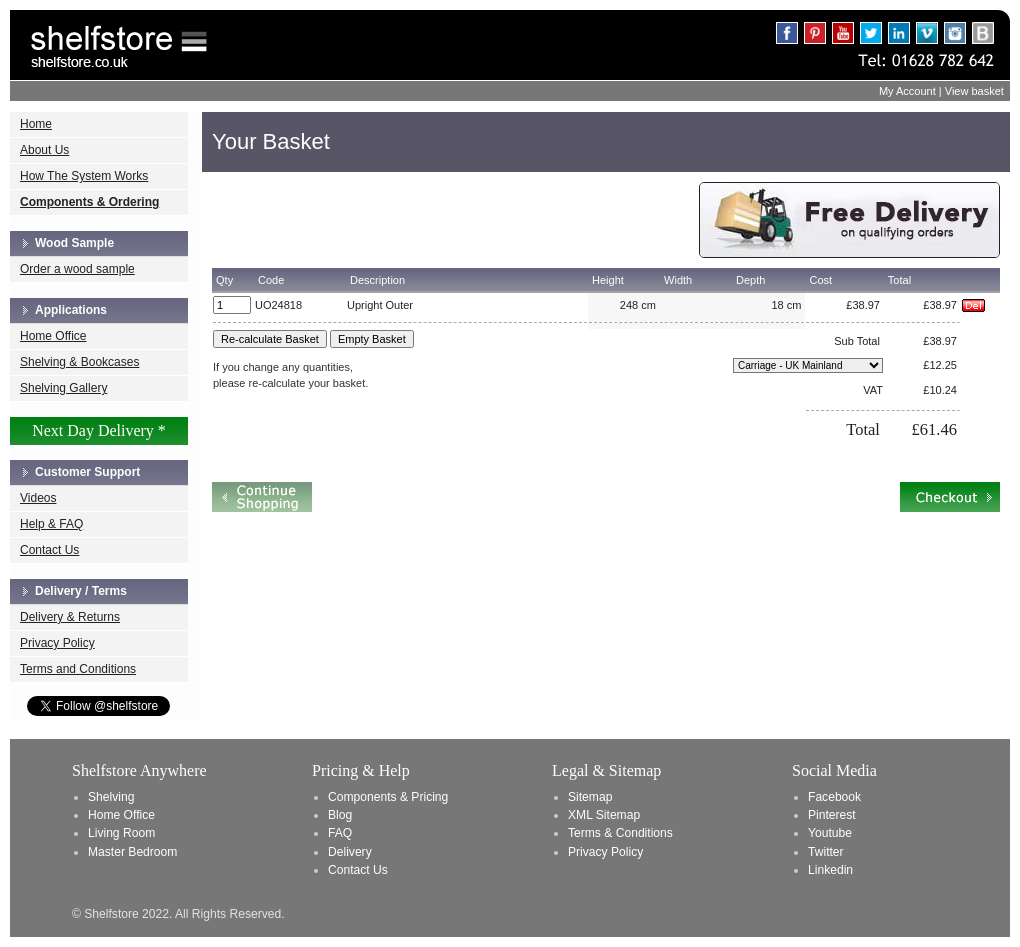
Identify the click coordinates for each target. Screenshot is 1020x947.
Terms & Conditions (620, 833)
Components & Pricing (388, 797)
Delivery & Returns (70, 617)
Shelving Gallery (63, 388)
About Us (44, 150)
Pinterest (832, 815)
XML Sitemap (604, 815)
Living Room (121, 833)
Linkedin (830, 870)
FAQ (340, 833)
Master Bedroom (132, 852)
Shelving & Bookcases (79, 362)
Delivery (350, 852)
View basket (974, 91)
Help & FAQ (51, 524)
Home (36, 124)
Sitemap (590, 797)
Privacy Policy (57, 643)
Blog (340, 815)
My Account (907, 91)
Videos (38, 498)
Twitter (826, 852)
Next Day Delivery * (99, 430)
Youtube (830, 833)
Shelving (111, 797)
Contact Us (49, 550)
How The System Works (84, 176)
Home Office (53, 336)
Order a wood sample (77, 269)
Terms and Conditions (78, 669)
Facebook (834, 797)
